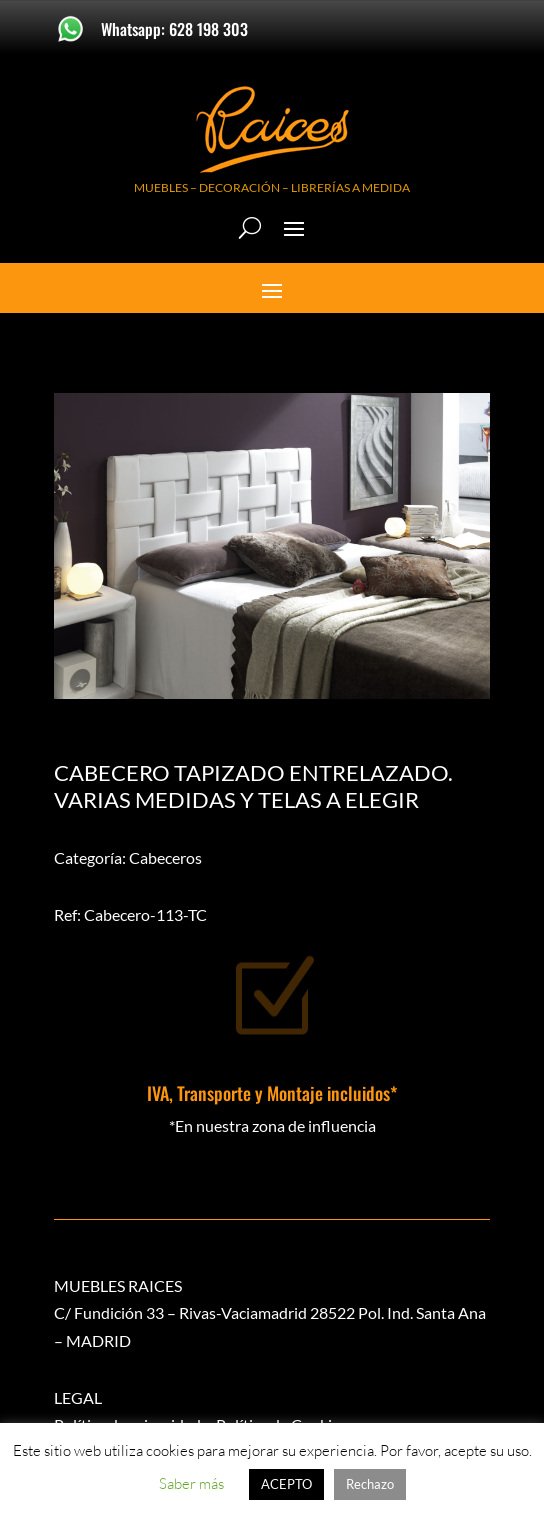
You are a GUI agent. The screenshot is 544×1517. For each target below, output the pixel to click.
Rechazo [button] (370, 1484)
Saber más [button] (191, 1483)
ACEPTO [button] (286, 1484)
